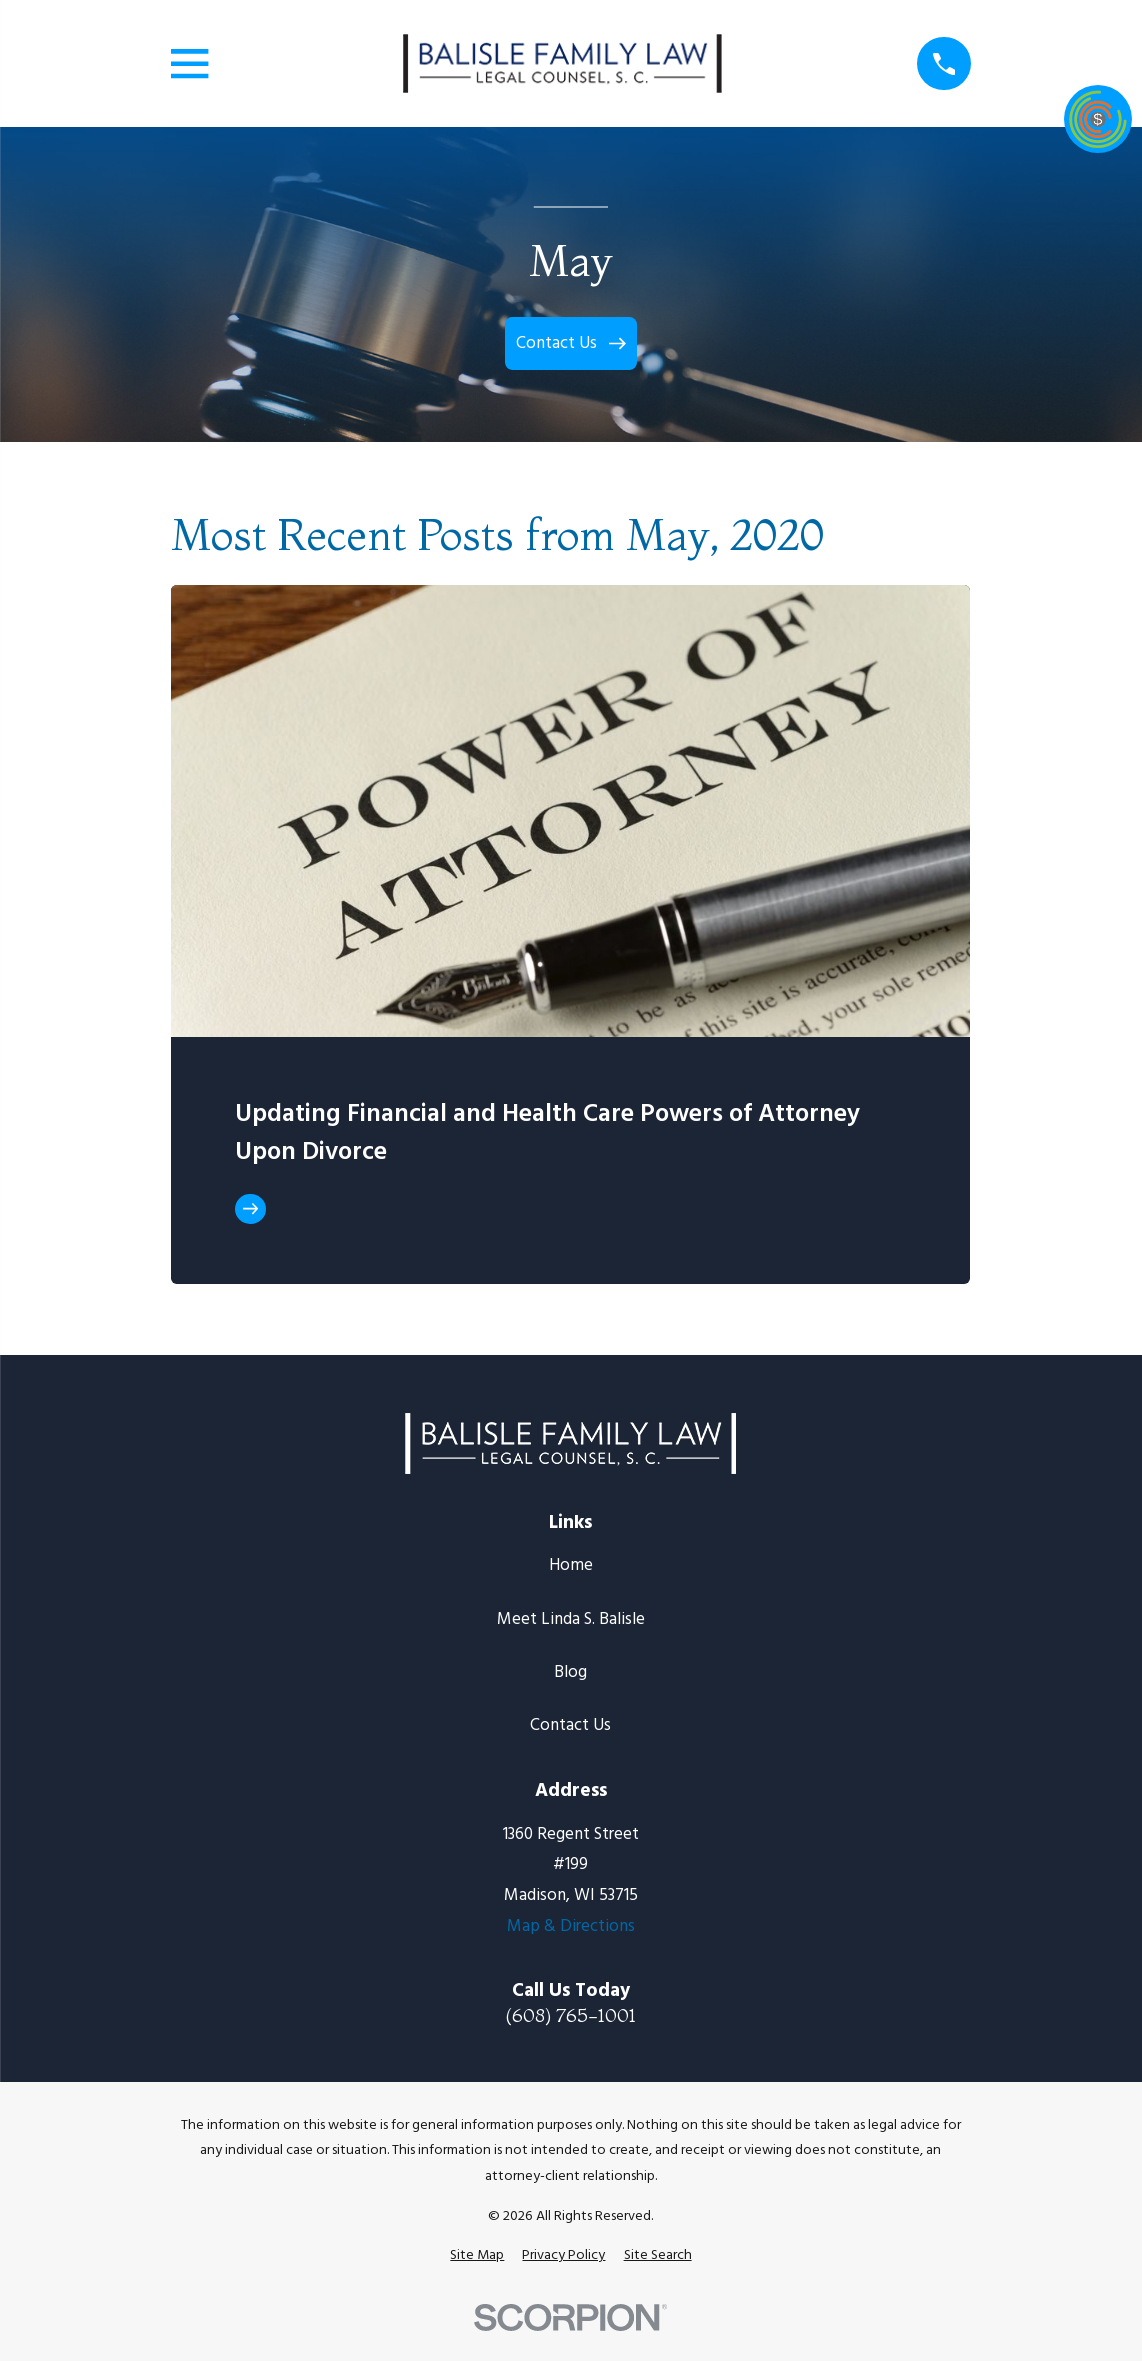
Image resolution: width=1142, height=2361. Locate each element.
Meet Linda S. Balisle (571, 1619)
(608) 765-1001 (570, 2015)
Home (571, 1565)
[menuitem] (477, 2256)
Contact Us (570, 1725)
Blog (570, 1672)
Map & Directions (571, 1926)
